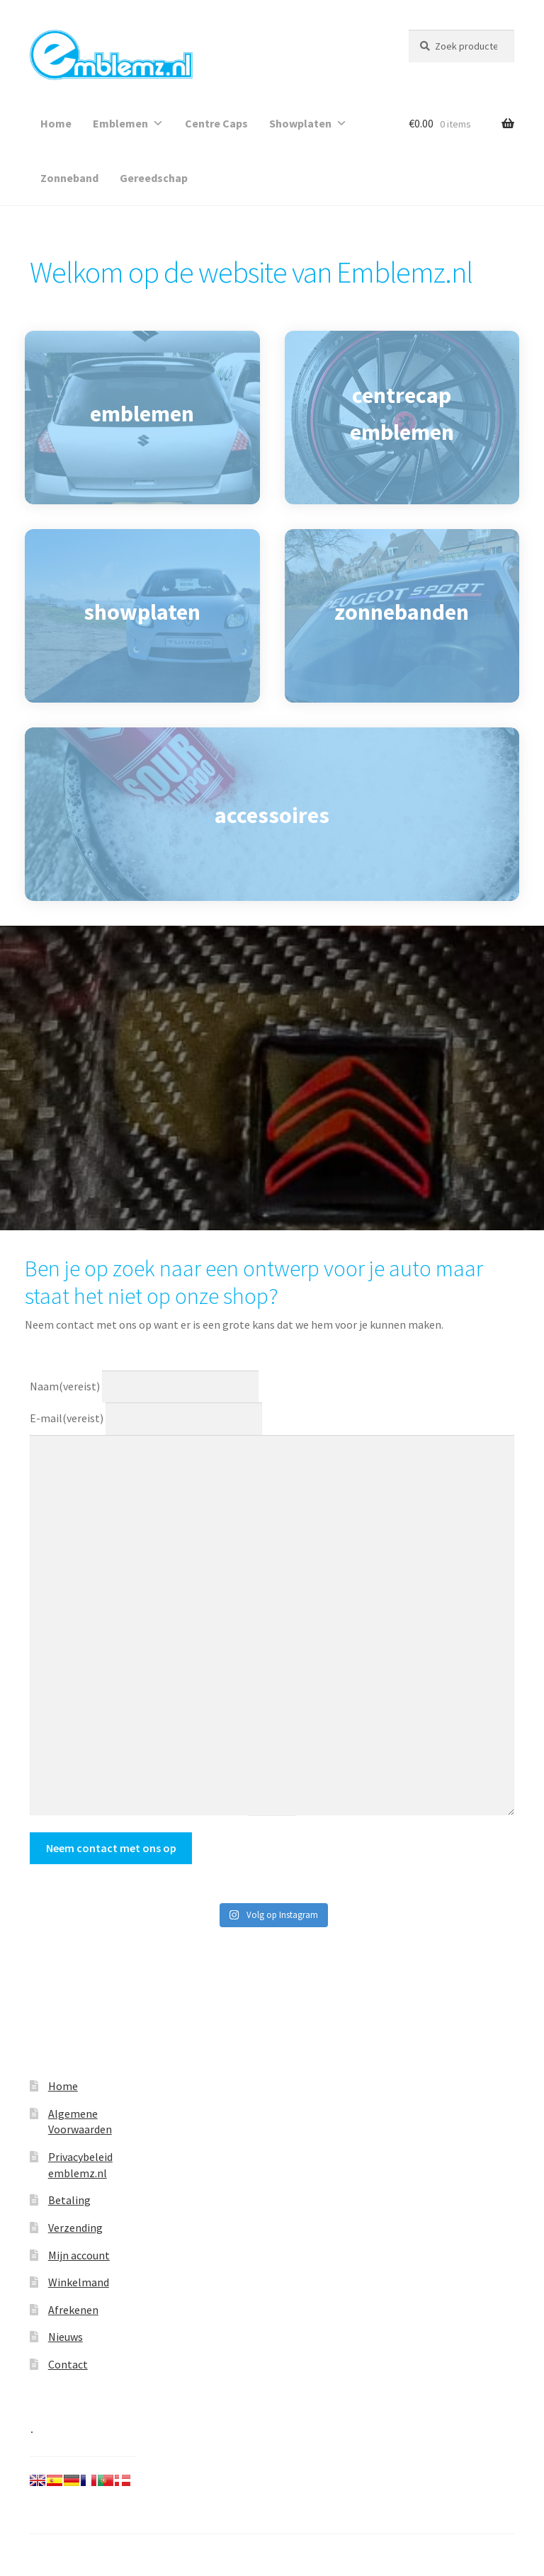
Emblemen (128, 123)
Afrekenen (73, 2310)
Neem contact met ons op (111, 1848)
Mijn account (79, 2255)
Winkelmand (78, 2282)
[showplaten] (142, 616)
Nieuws (65, 2337)
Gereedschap (154, 178)
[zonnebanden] (402, 616)
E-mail (66, 1418)
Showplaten (308, 123)
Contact (68, 2364)
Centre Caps (216, 123)
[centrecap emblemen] (402, 417)
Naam (65, 1385)
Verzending (75, 2227)
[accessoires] (272, 814)
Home (56, 123)
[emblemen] (142, 417)
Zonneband (69, 178)
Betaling (69, 2200)
